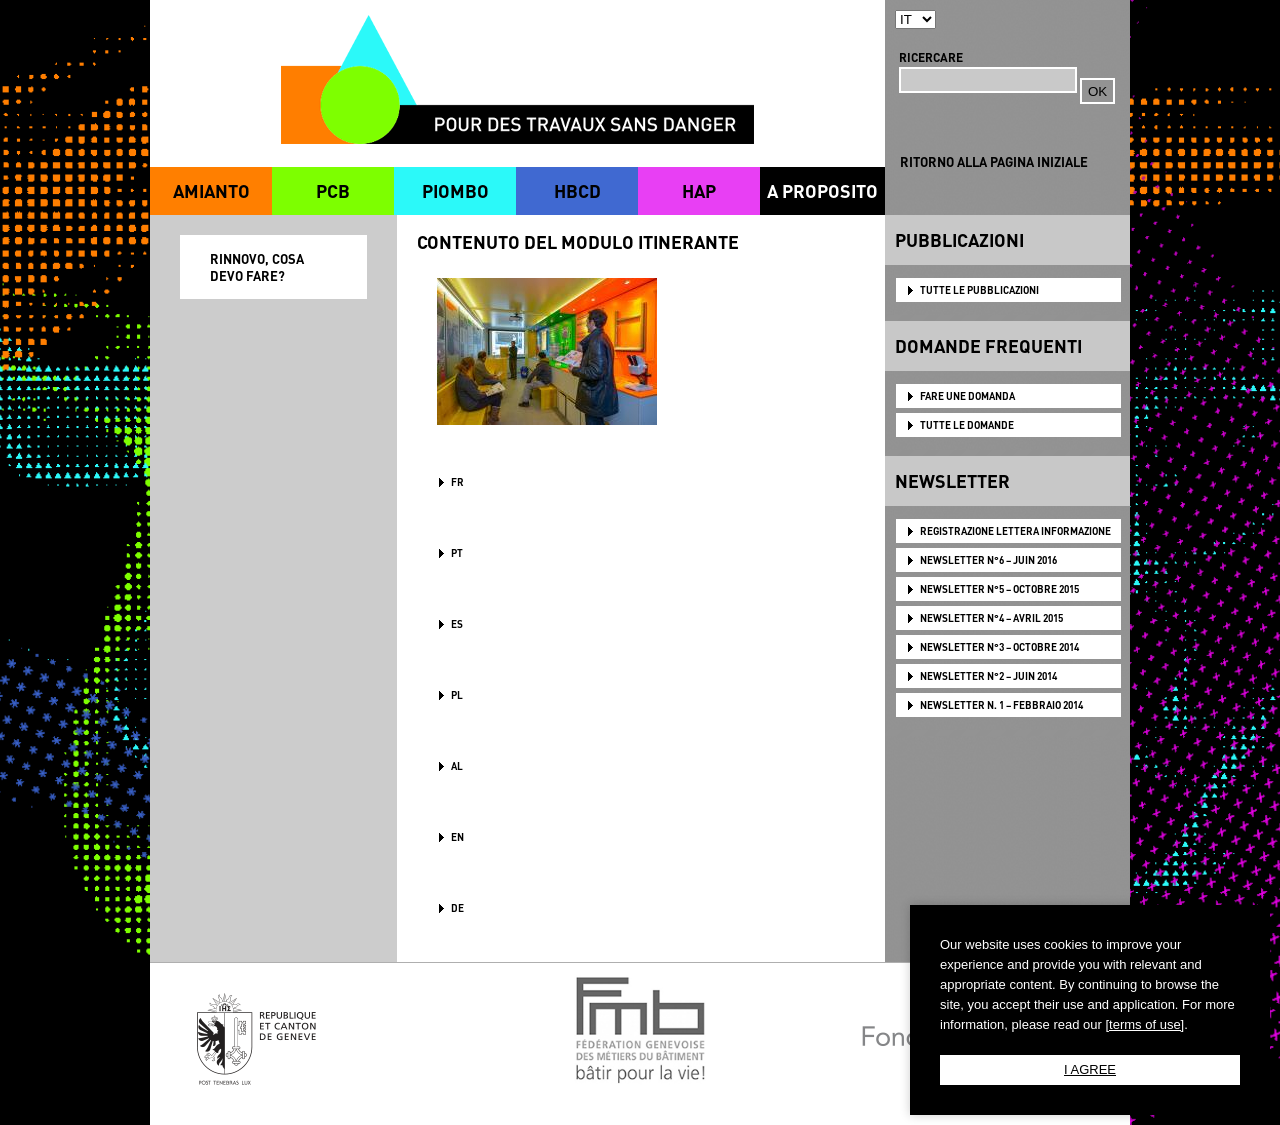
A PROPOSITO (822, 190)
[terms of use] (1144, 1024)
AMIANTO (211, 190)
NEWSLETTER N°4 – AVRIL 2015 (991, 618)
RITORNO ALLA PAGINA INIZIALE (994, 161)
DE (457, 908)
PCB (333, 190)
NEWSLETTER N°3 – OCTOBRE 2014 (999, 647)
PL (457, 695)
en (457, 837)
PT (457, 553)
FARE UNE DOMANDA (967, 396)
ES (457, 624)
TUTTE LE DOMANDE (967, 425)
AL (457, 766)
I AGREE (1090, 1069)
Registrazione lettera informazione (1015, 531)
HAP (699, 190)
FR (457, 482)
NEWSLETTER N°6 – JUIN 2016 (988, 560)
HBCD (577, 190)
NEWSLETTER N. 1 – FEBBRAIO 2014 (1001, 705)
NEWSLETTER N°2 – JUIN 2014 (988, 676)
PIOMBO (455, 190)
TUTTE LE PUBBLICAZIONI (979, 290)
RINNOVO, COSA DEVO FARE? (257, 267)
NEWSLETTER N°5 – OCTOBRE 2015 (999, 589)
